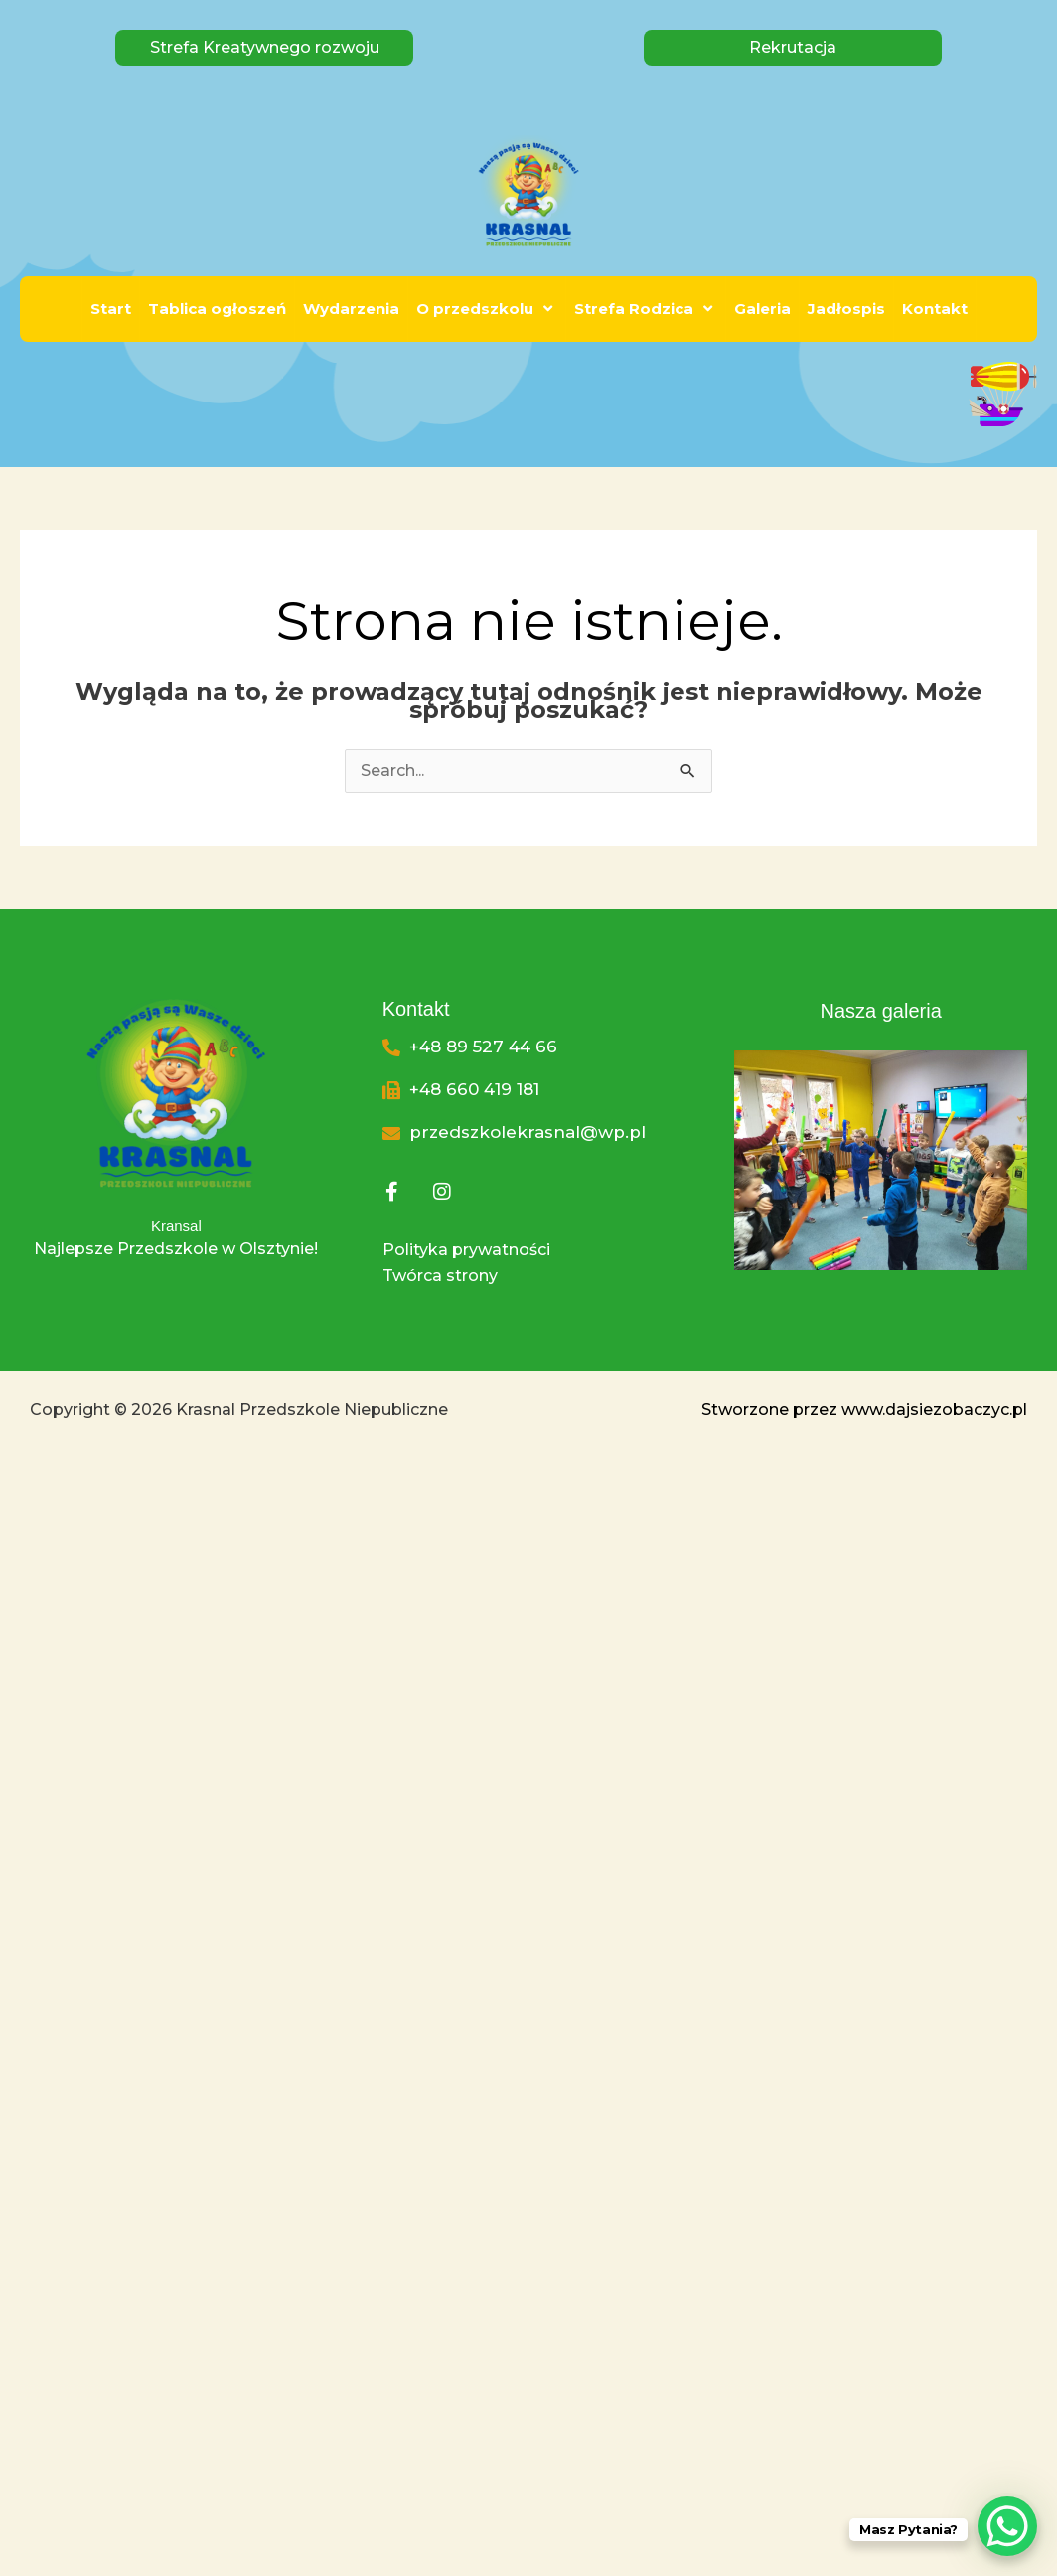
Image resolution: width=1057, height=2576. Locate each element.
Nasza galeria (880, 1011)
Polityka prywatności (466, 1249)
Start (110, 308)
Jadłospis (846, 308)
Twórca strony (440, 1275)
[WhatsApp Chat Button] (1007, 2526)
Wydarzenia (351, 308)
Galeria (762, 308)
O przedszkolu (486, 308)
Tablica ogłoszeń (217, 308)
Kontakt (935, 308)
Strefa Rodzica (645, 308)
